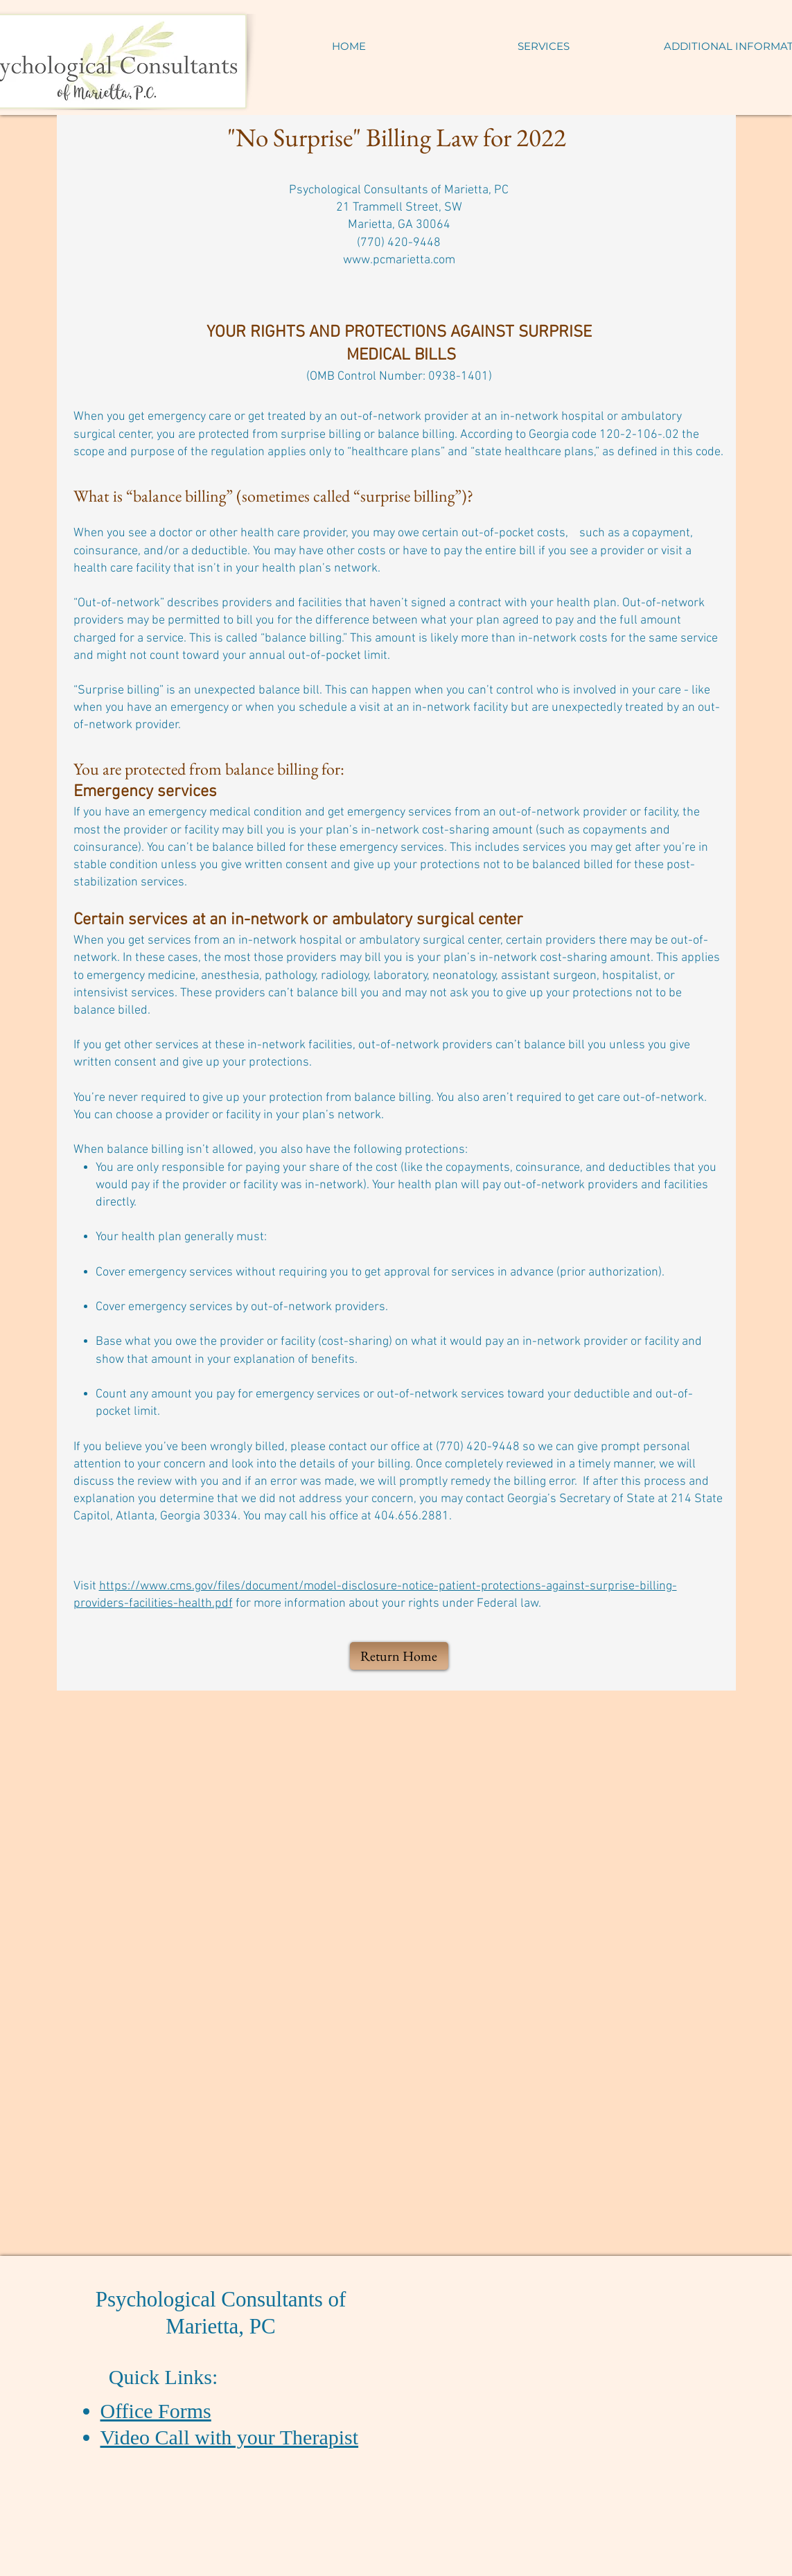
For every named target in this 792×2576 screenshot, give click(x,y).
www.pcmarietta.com (399, 260)
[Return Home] (399, 1656)
